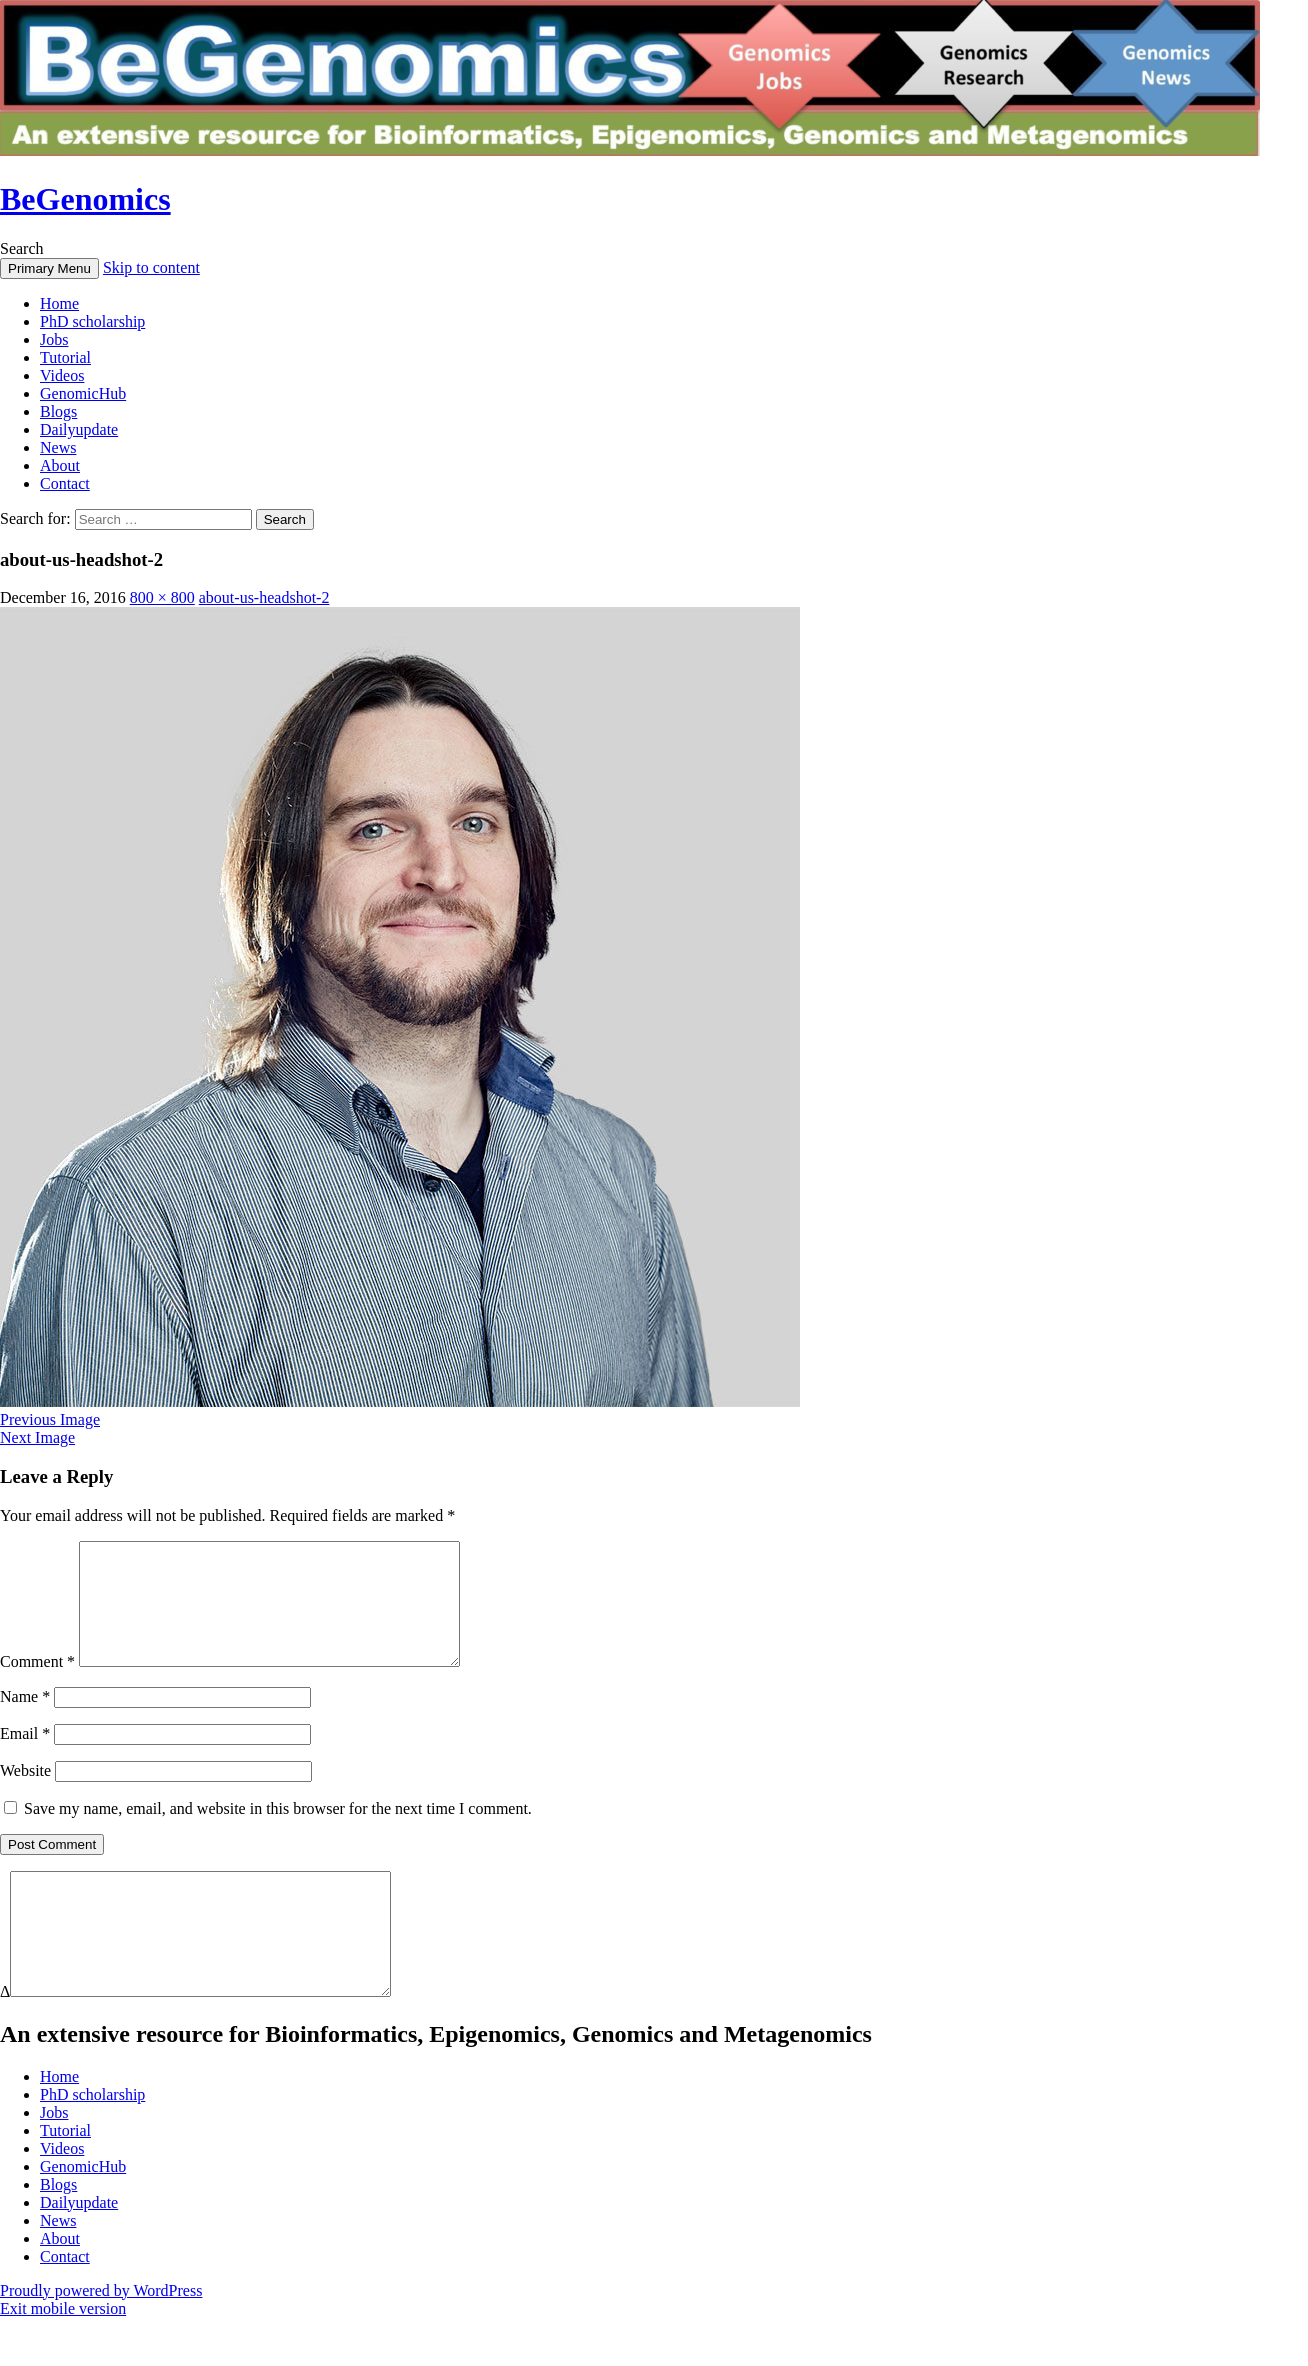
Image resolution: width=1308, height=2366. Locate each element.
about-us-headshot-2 (264, 597)
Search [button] (22, 248)
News (58, 447)
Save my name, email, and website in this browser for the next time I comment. (278, 1832)
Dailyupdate (79, 429)
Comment (37, 1685)
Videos (62, 375)
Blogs (58, 411)
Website (25, 1794)
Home (59, 303)
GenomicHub (83, 393)
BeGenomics (85, 199)
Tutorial (65, 357)
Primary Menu (49, 268)
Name (25, 1720)
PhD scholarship (92, 321)
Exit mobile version (63, 2356)
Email (25, 1757)
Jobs (54, 339)
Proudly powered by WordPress (101, 2338)
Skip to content (151, 267)
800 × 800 (162, 597)
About (60, 465)
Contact (65, 483)
